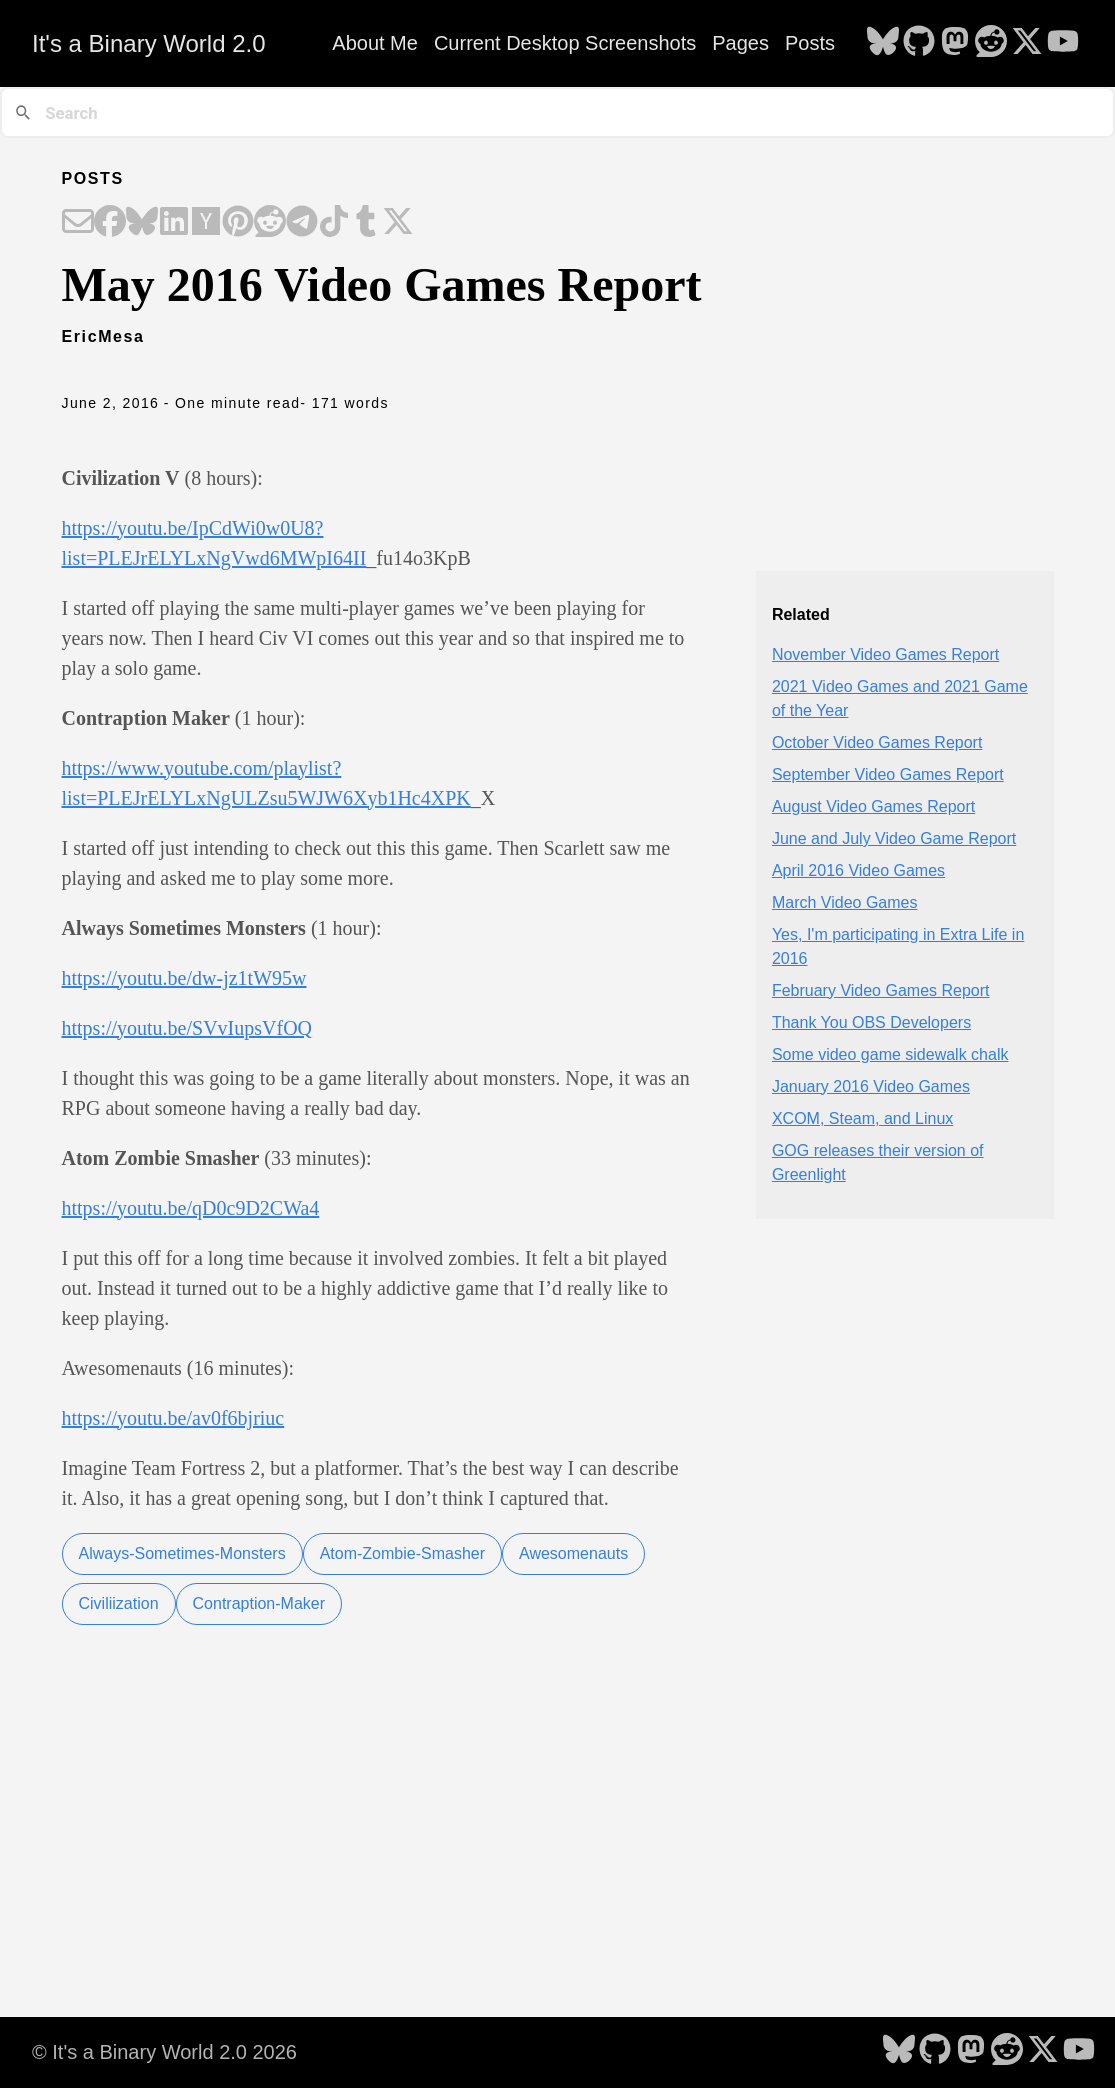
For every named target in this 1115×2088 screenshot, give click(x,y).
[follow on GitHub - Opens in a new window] (919, 43)
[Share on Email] (78, 223)
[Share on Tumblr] (366, 223)
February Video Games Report (881, 990)
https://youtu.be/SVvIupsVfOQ (187, 1028)
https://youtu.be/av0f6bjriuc (173, 1418)
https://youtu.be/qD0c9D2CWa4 (191, 1208)
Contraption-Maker (259, 1603)
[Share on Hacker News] (206, 223)
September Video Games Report (888, 774)
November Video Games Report (885, 654)
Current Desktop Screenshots (565, 43)
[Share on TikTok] (334, 223)
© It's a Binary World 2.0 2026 (164, 2052)
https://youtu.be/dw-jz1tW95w (184, 978)
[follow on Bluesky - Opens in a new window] (883, 43)
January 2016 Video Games (871, 1086)
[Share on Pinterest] (238, 223)
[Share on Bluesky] (142, 223)
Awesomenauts (573, 1553)
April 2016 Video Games (858, 870)
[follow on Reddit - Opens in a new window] (991, 43)
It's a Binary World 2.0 (149, 43)
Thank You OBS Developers (871, 1022)
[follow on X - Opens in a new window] (1027, 43)
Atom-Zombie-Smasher (402, 1553)
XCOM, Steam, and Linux (862, 1118)
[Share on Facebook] (110, 223)
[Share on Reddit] (270, 223)
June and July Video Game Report (894, 838)
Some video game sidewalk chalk (890, 1054)
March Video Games (845, 902)
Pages (740, 43)
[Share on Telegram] (302, 223)
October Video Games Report (877, 742)
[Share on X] (398, 223)
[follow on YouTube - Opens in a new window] (1063, 43)
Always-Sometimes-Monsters (182, 1553)
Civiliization (119, 1603)
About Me (375, 43)
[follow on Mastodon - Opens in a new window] (955, 43)
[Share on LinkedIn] (174, 223)
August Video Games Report (873, 806)
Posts (810, 43)
